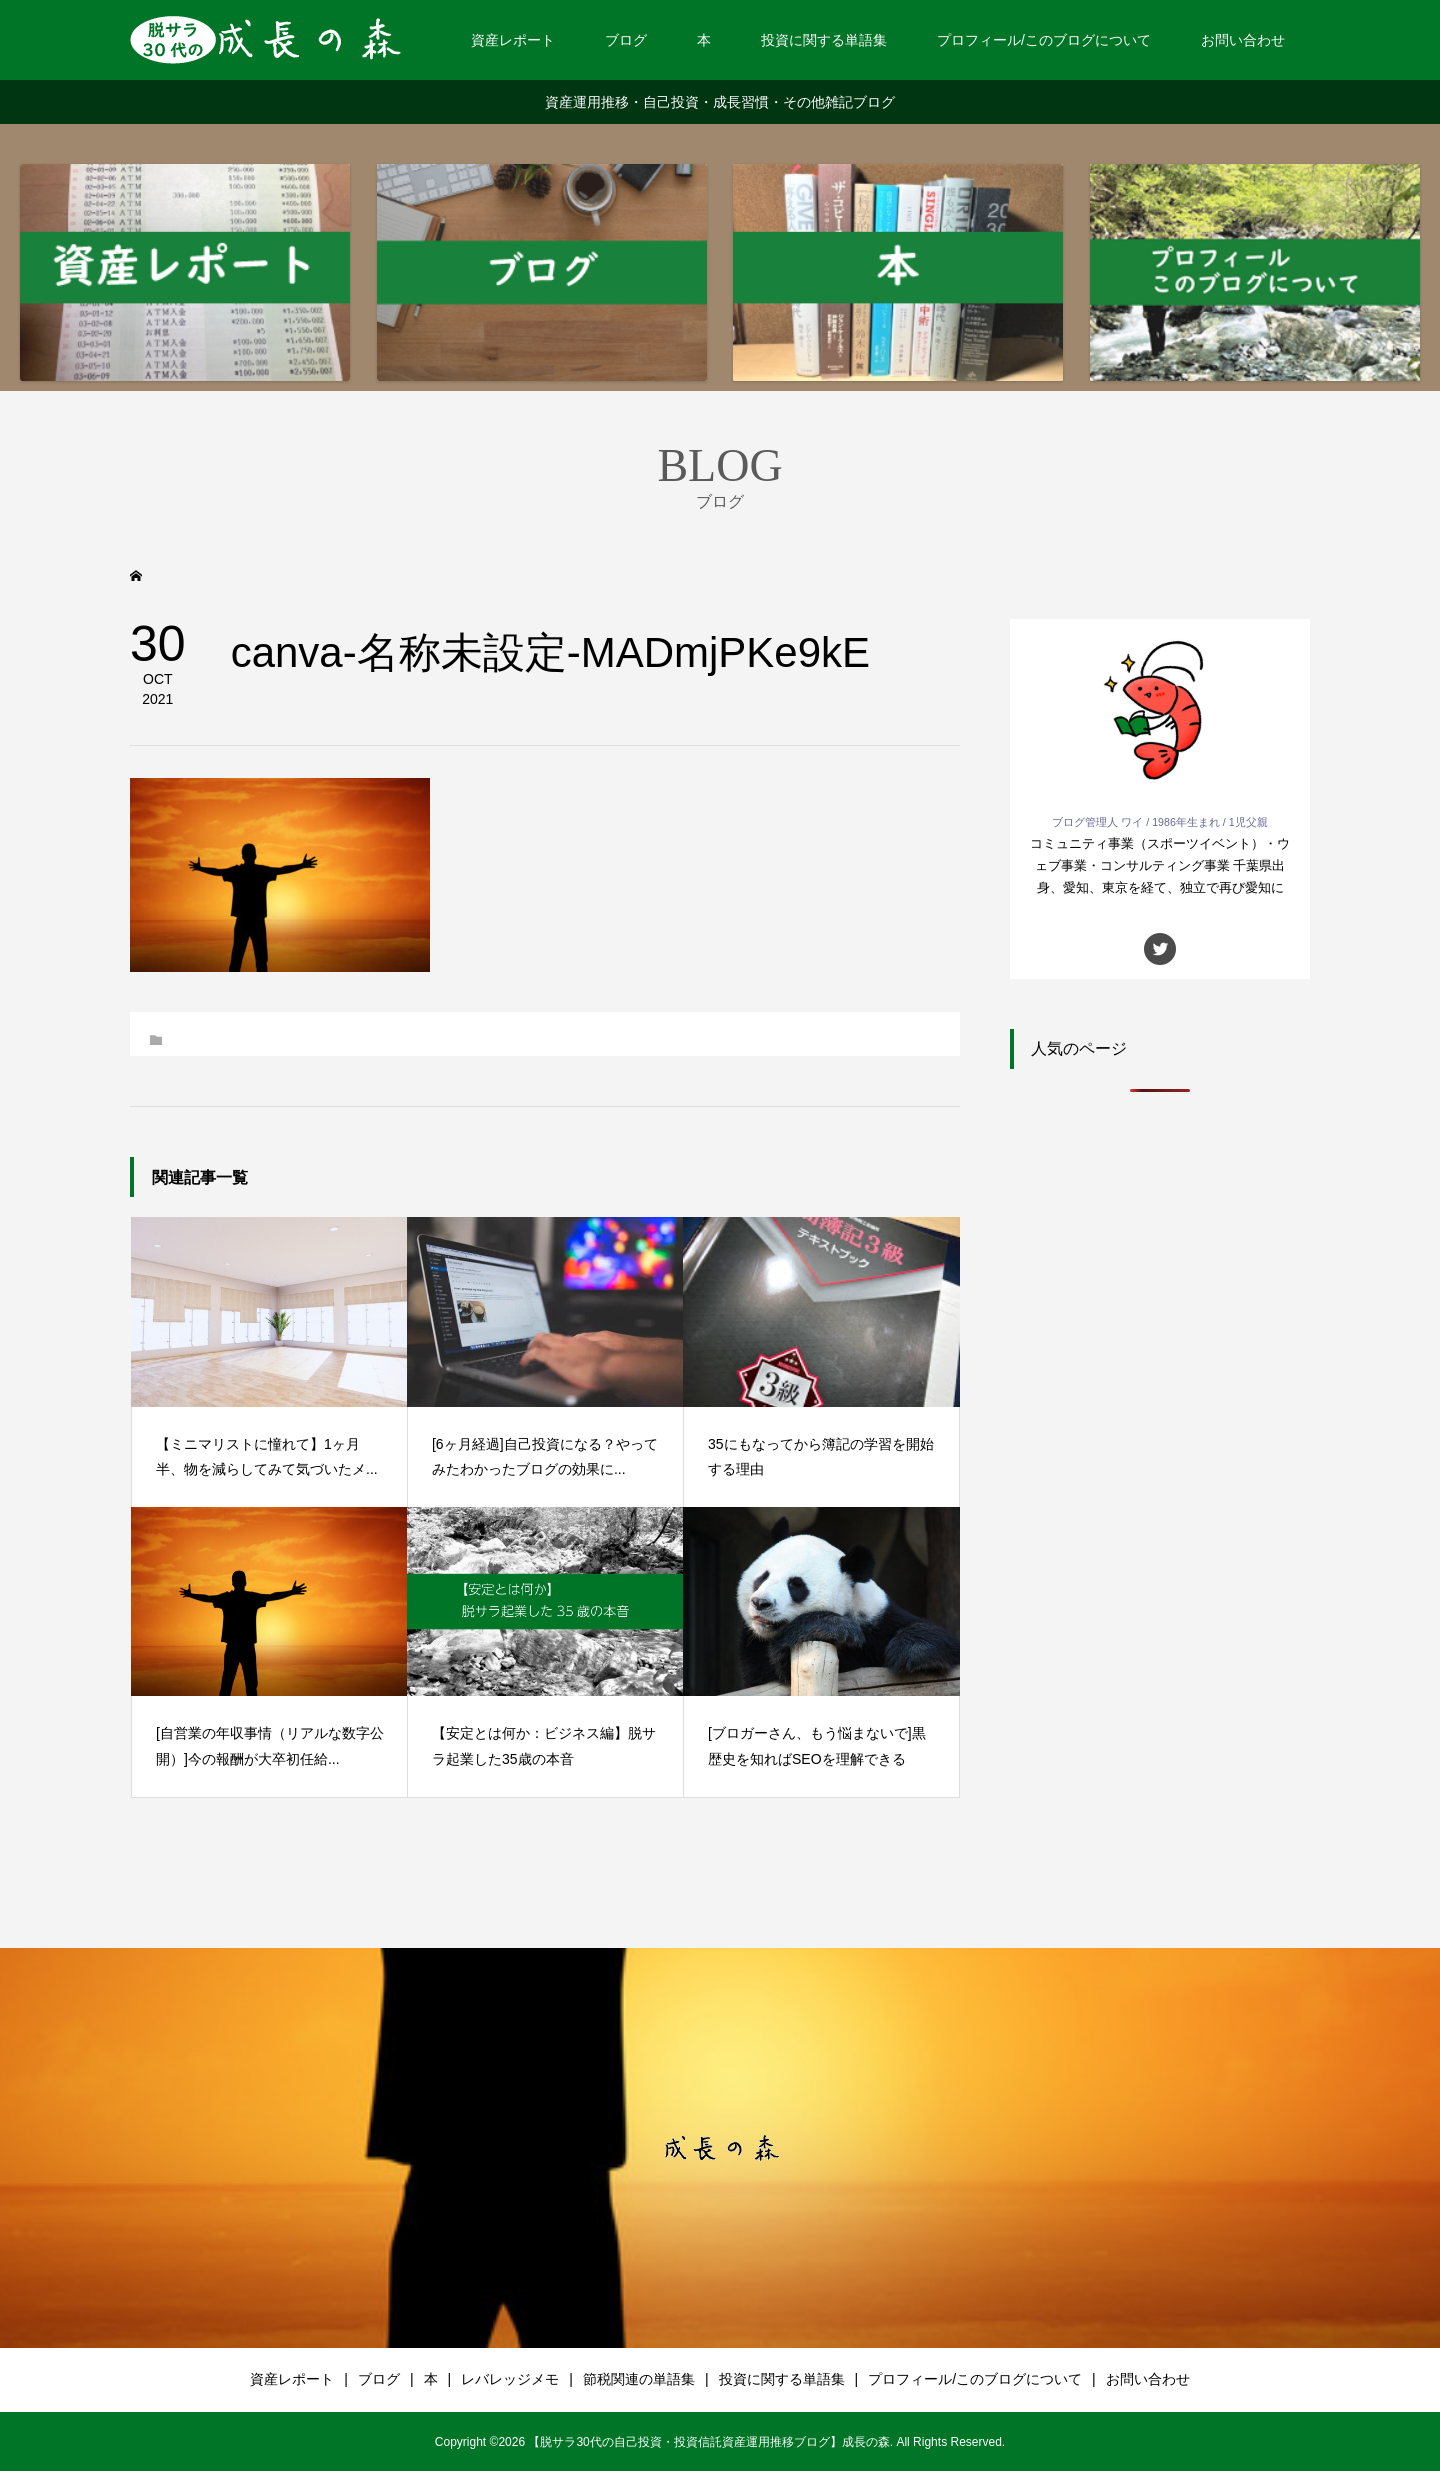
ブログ (626, 40)
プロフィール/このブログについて (1044, 40)
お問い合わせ (1243, 40)
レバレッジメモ (510, 2379)
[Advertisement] (1160, 1442)
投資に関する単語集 (824, 40)
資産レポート (513, 40)
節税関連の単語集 (639, 2379)
